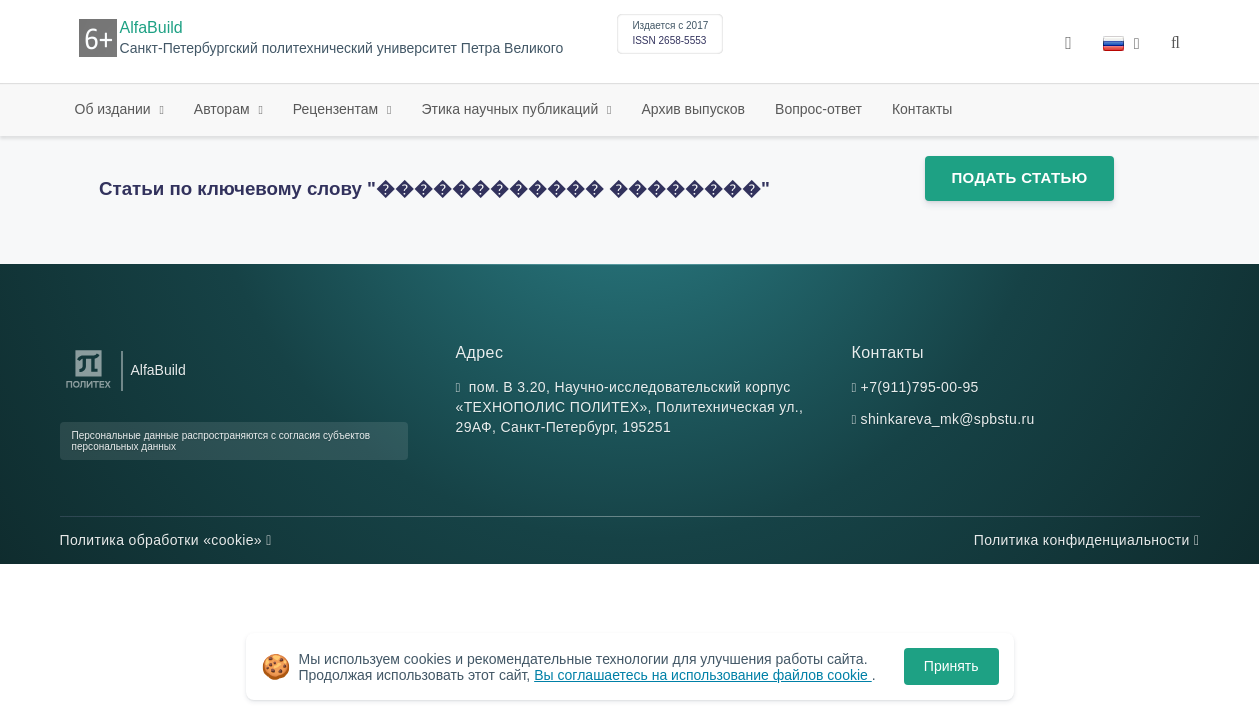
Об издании (115, 109)
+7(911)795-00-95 (920, 387)
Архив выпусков (694, 109)
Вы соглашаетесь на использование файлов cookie (703, 675)
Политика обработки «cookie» (166, 540)
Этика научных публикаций (511, 109)
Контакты (922, 109)
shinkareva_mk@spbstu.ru (948, 419)
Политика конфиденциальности (1087, 540)
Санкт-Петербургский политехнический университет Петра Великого (342, 48)
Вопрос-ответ (818, 109)
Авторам (224, 109)
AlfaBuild (151, 27)
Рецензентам (337, 109)
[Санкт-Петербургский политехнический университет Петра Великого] (88, 388)
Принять (951, 666)
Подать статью (1019, 177)
